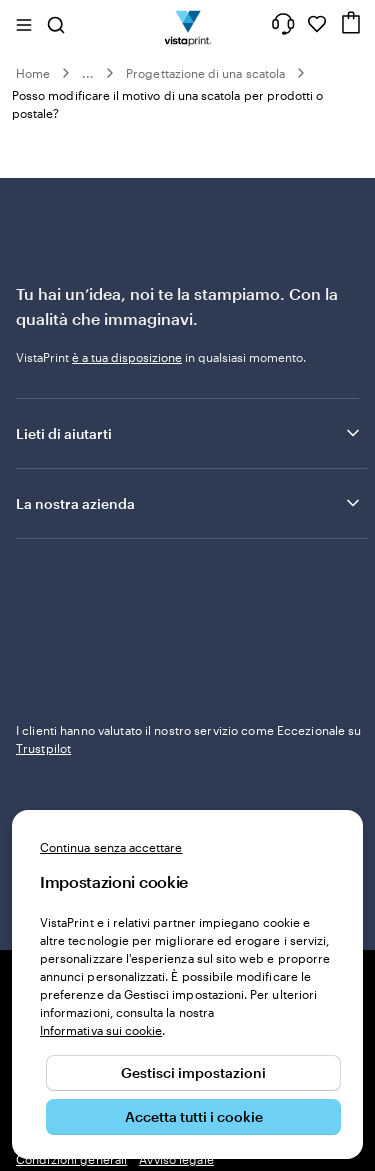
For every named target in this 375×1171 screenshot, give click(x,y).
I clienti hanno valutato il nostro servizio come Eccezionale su (189, 739)
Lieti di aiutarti (189, 433)
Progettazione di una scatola (205, 73)
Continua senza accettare (111, 847)
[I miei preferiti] (317, 24)
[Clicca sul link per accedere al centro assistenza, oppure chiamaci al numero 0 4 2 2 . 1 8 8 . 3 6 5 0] (283, 24)
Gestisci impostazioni (193, 1072)
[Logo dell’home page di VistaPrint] (187, 24)
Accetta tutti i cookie (194, 1116)
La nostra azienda (189, 503)
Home (33, 73)
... (88, 73)
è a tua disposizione (127, 357)
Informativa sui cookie (101, 1030)
